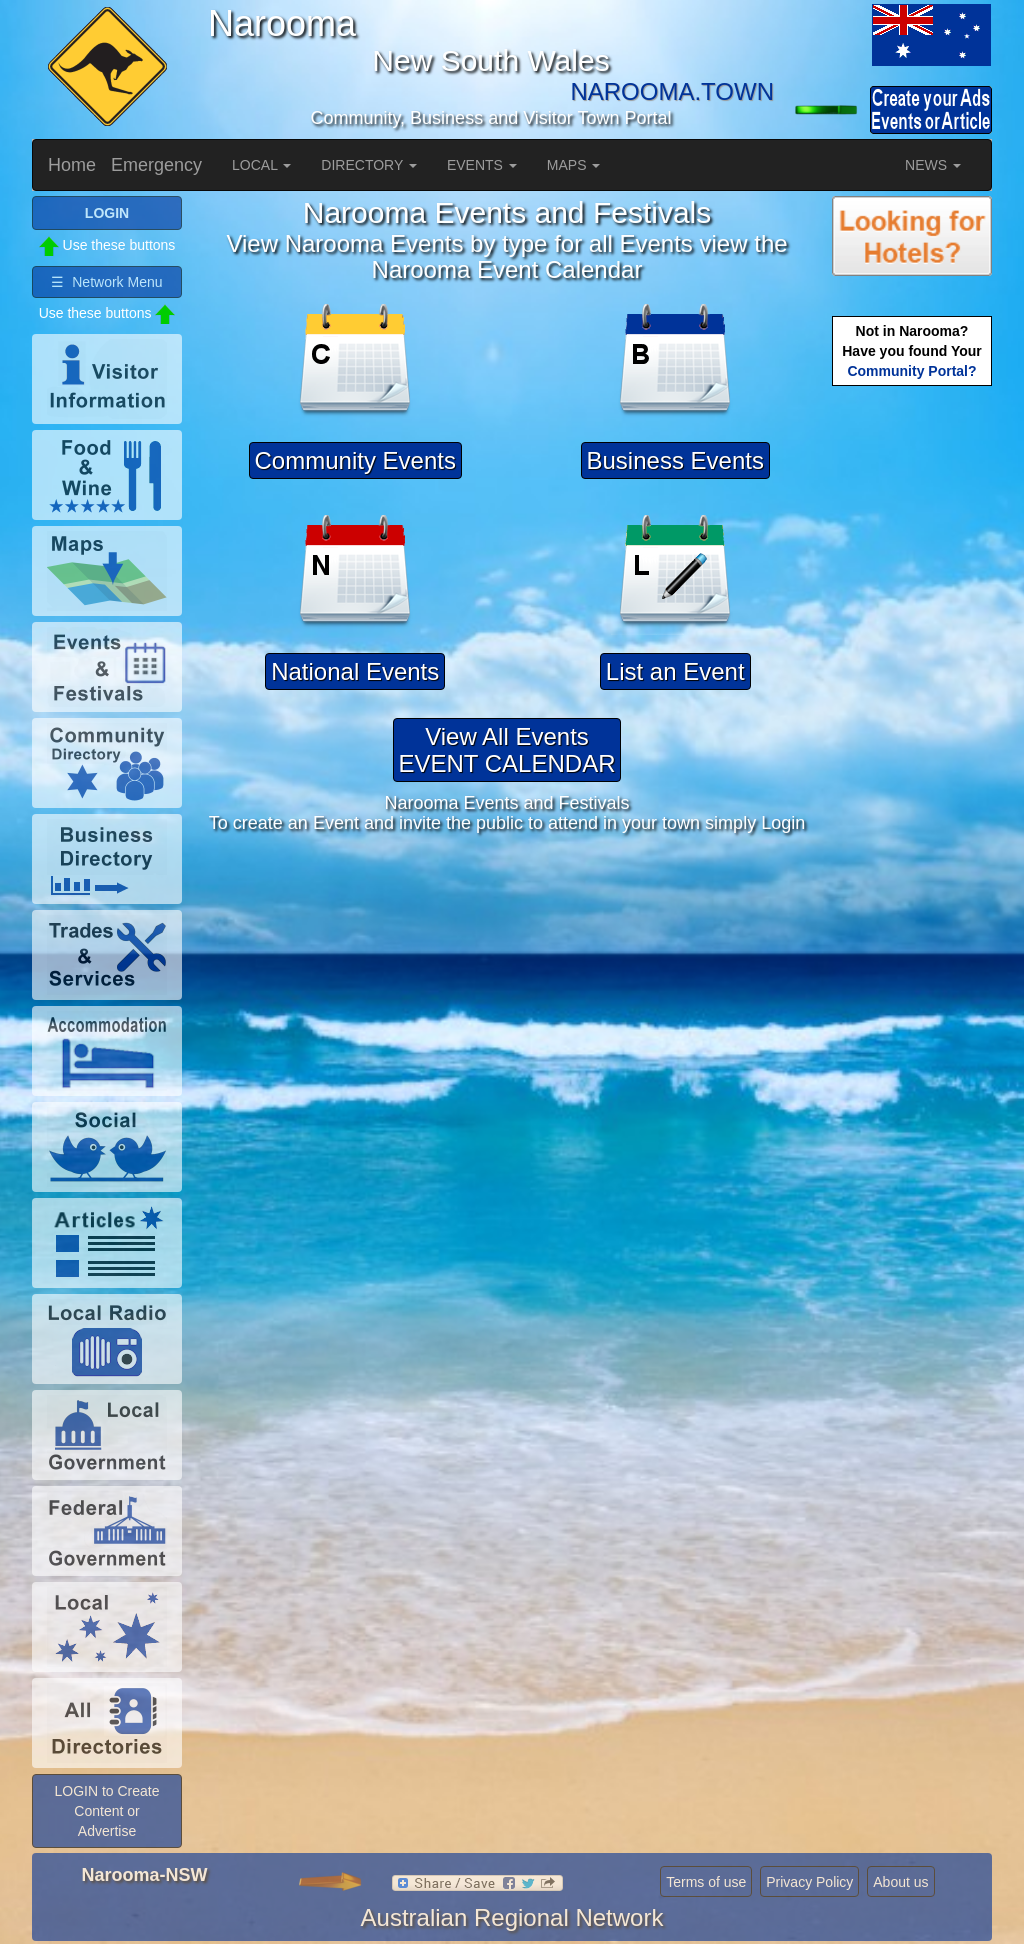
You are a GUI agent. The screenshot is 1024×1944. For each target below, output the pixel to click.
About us (900, 1882)
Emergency (156, 165)
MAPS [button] (574, 165)
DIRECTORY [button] (369, 165)
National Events (355, 671)
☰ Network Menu (106, 282)
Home (72, 165)
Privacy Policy (809, 1882)
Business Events (675, 460)
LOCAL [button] (261, 165)
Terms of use (706, 1882)
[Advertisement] (912, 706)
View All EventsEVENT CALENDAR (507, 749)
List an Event (675, 671)
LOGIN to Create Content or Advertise (106, 1811)
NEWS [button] (933, 165)
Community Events (355, 460)
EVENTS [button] (482, 165)
